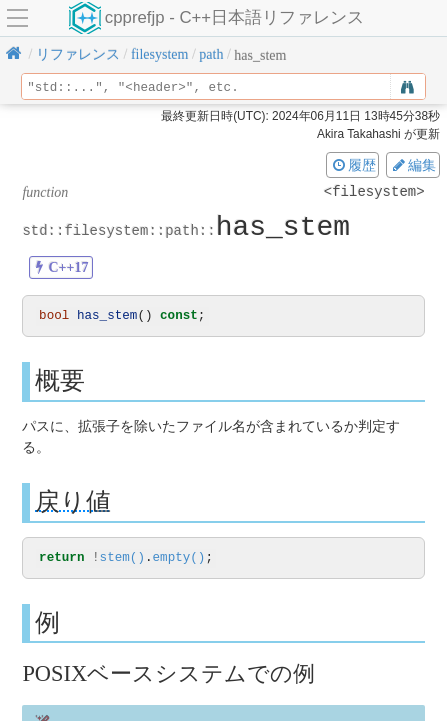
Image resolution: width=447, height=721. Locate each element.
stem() (122, 559)
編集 (413, 165)
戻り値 (73, 502)
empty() (178, 559)
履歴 (353, 165)
